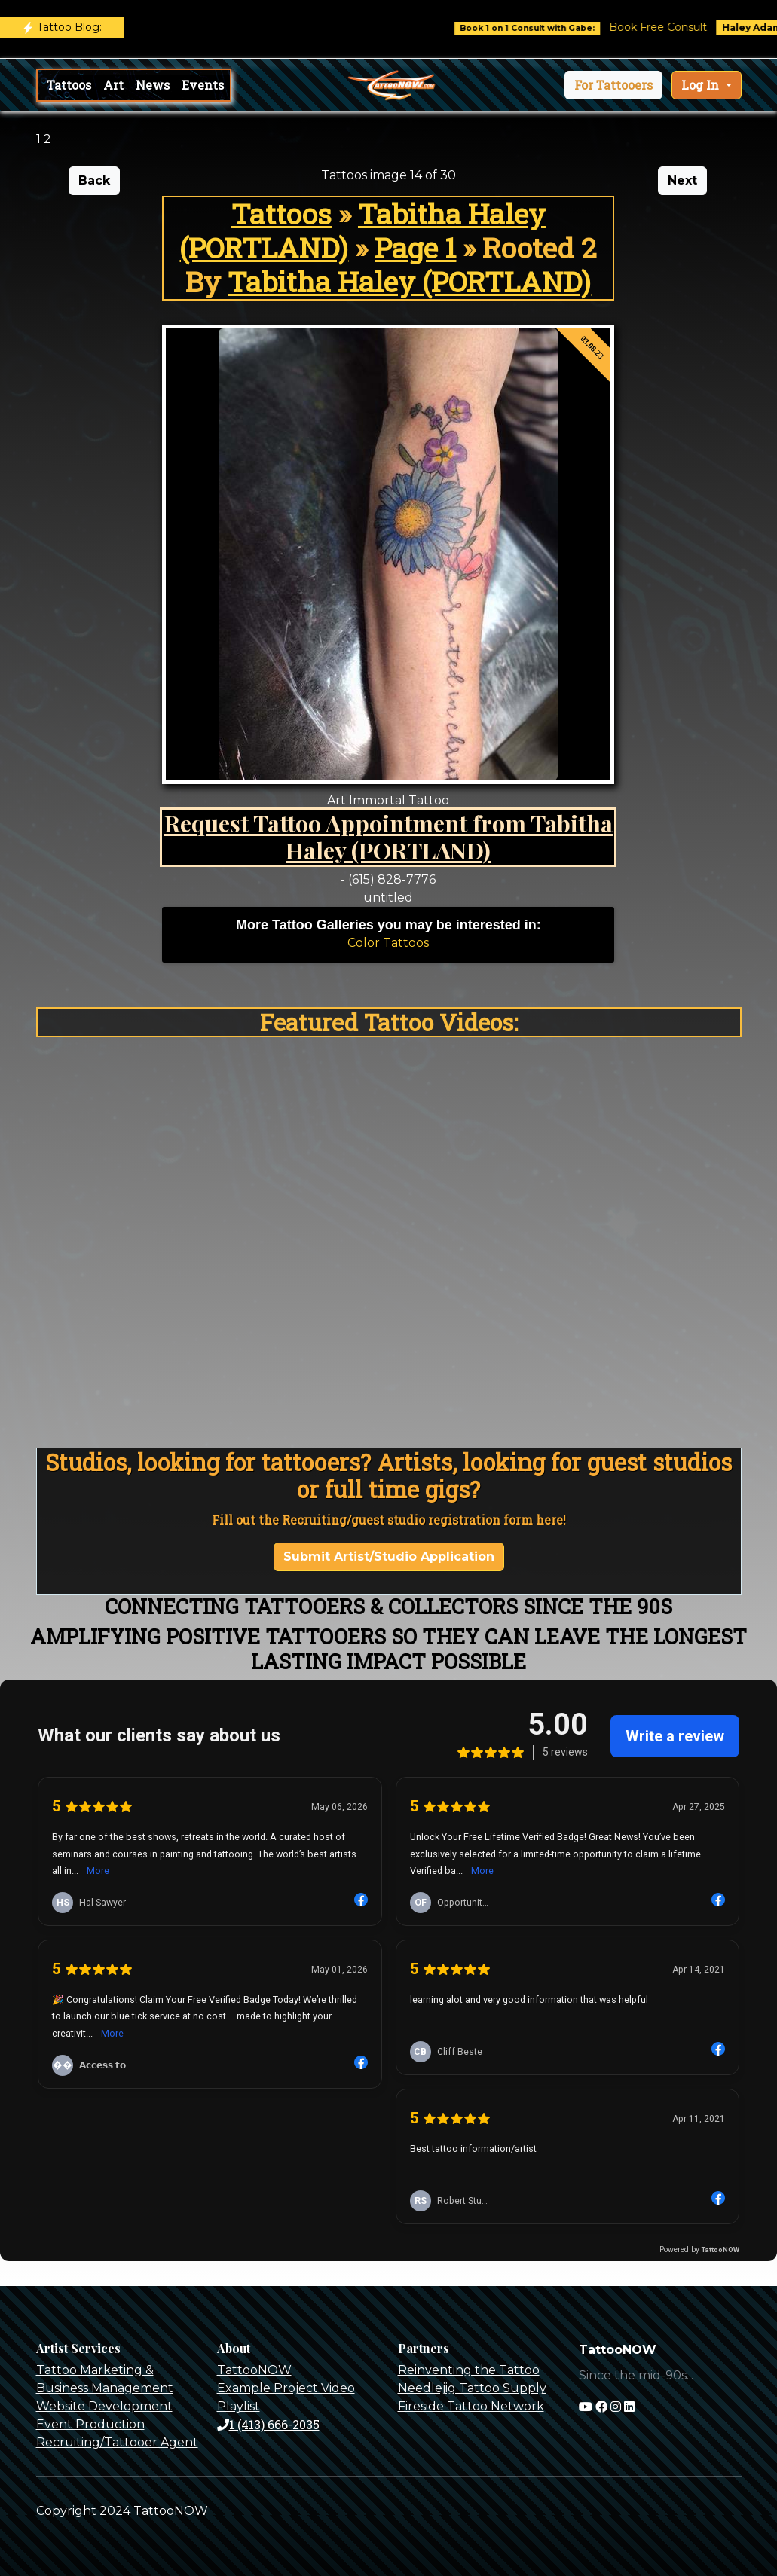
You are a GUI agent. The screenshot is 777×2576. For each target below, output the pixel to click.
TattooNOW (254, 2370)
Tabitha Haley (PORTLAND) (362, 230)
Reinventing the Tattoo (469, 2370)
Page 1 (415, 247)
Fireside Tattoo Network (471, 2406)
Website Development (104, 2406)
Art (113, 85)
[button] (613, 85)
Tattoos (69, 85)
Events (203, 85)
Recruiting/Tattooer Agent (117, 2442)
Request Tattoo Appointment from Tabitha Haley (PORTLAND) (388, 836)
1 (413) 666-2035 (268, 2424)
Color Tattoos (388, 942)
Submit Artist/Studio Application (388, 1556)
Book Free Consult (670, 27)
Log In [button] (701, 85)
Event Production (90, 2424)
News (153, 85)
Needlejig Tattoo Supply (472, 2388)
